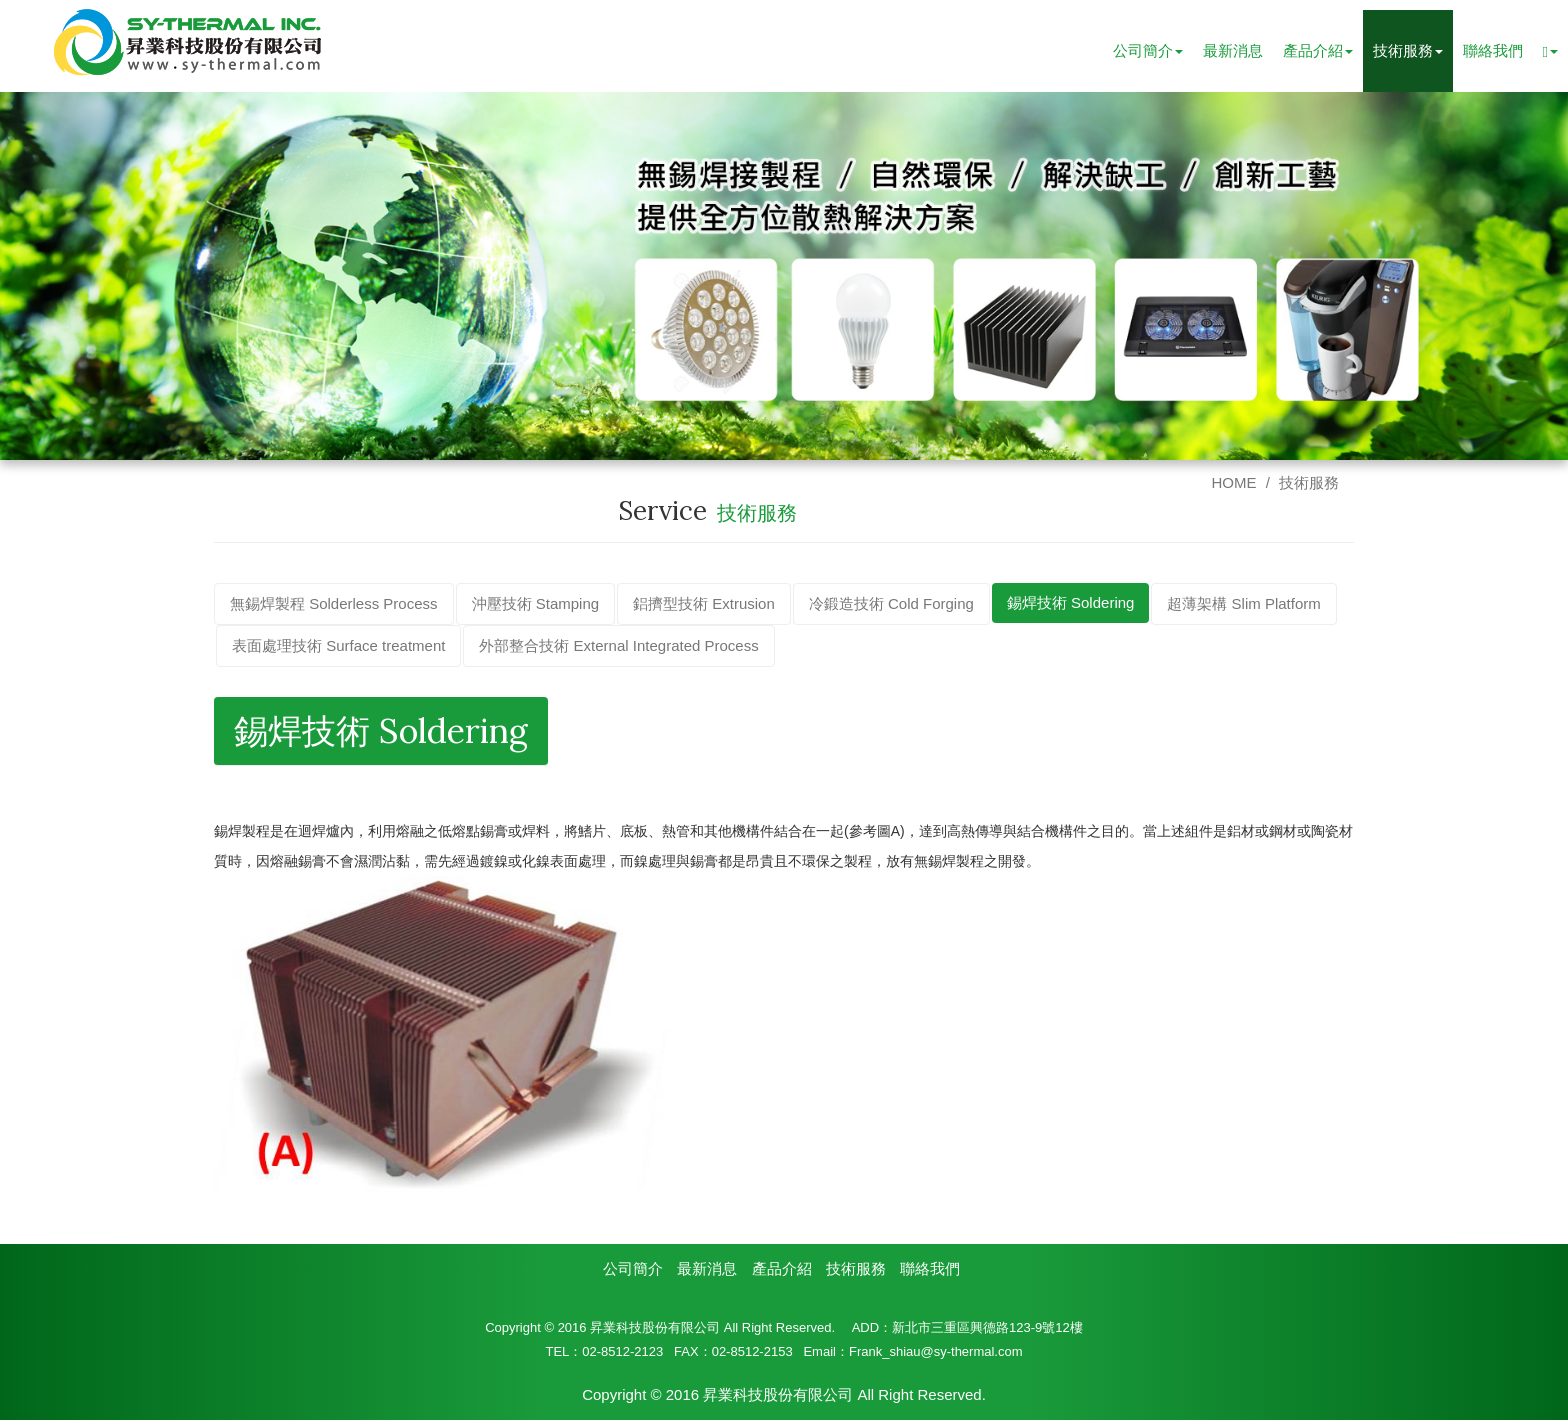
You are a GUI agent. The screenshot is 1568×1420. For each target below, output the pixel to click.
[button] (1550, 51)
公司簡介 (633, 1268)
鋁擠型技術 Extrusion (704, 603)
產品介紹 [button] (1318, 50)
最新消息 (1233, 50)
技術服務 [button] (1408, 50)
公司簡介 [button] (1148, 50)
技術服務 (1309, 482)
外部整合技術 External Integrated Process (618, 645)
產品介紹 (782, 1268)
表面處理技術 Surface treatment (338, 645)
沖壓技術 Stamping (536, 603)
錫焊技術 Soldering (1071, 602)
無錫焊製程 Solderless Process (334, 603)
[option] (784, 276)
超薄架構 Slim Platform (1243, 603)
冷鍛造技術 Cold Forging (891, 603)
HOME (1233, 482)
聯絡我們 (1493, 50)
